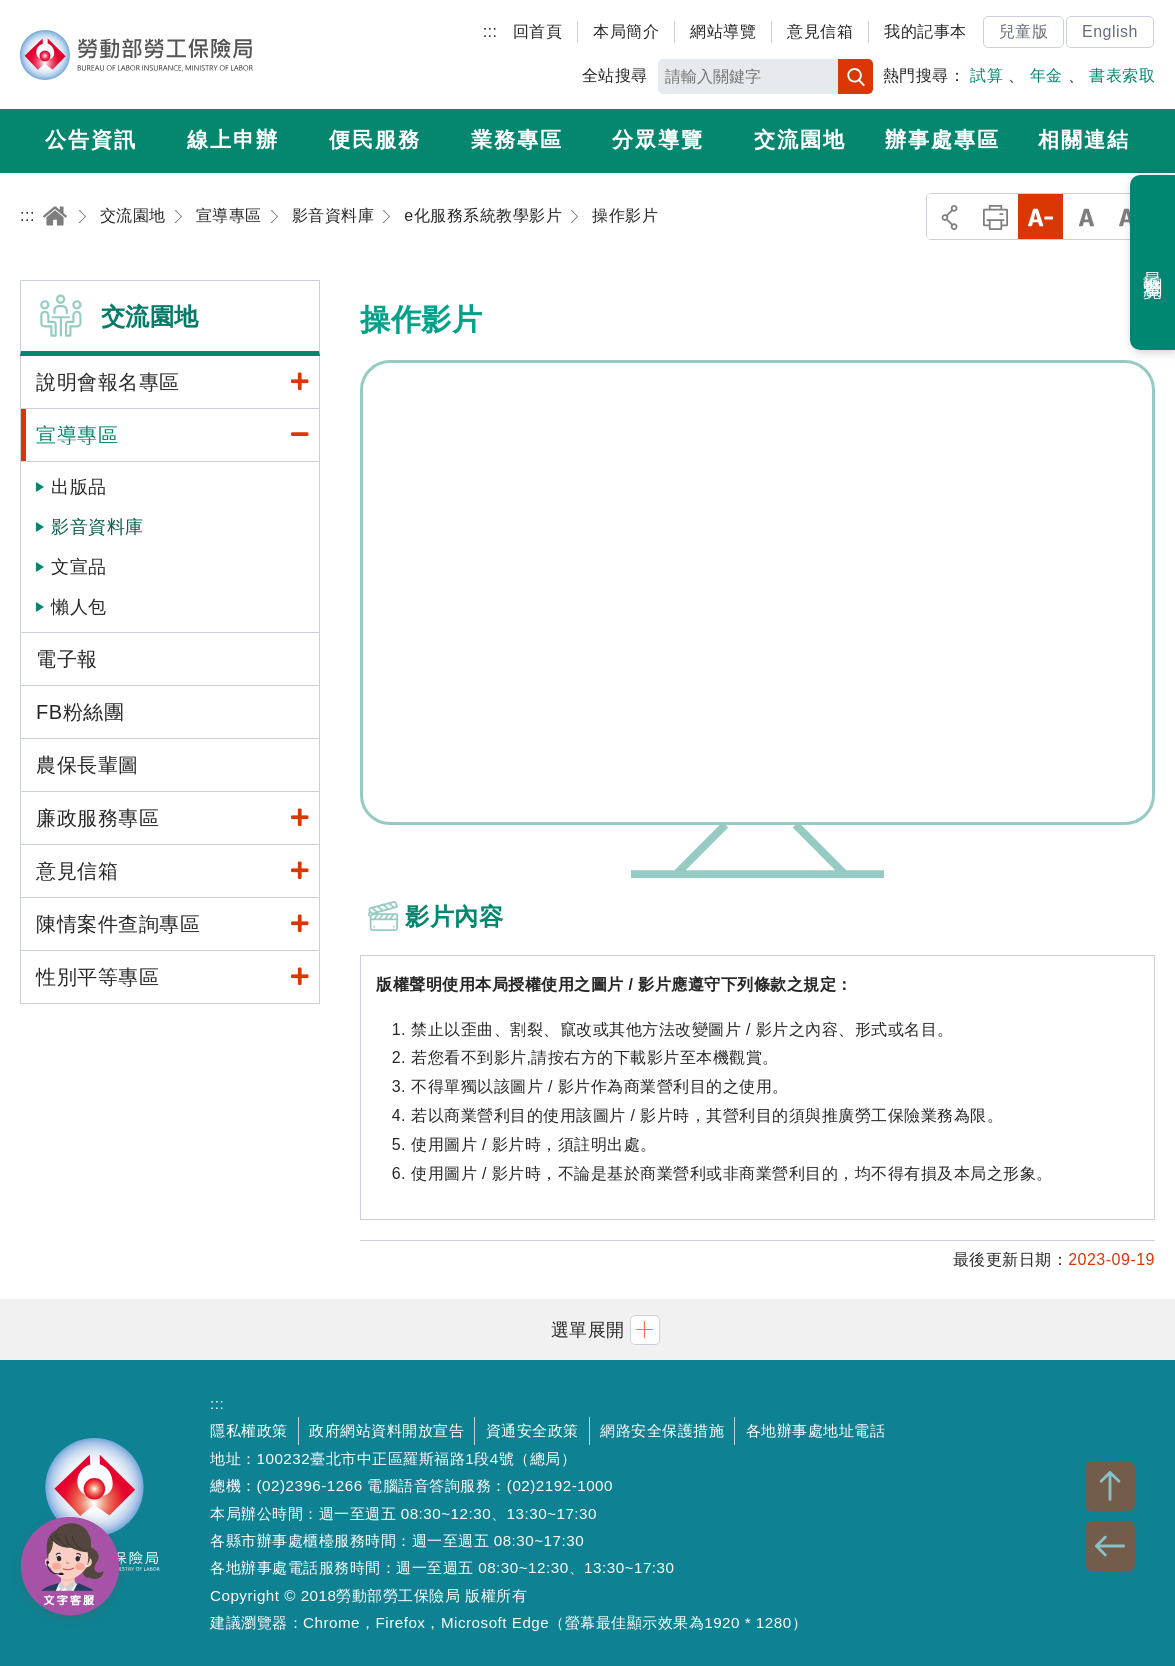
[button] (588, 1329)
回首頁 (538, 31)
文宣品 (79, 567)
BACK (1110, 1546)
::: (490, 31)
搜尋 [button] (855, 76)
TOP (1110, 1486)
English (1110, 31)
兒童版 (1024, 31)
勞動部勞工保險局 (136, 55)
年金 (1046, 75)
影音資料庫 (97, 527)
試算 (986, 75)
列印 (995, 216)
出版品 (79, 487)
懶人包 (79, 607)
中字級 (1086, 216)
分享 (949, 216)
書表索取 (1122, 75)
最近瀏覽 (1153, 263)
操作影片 (757, 592)
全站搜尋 (615, 75)
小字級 (1040, 216)
